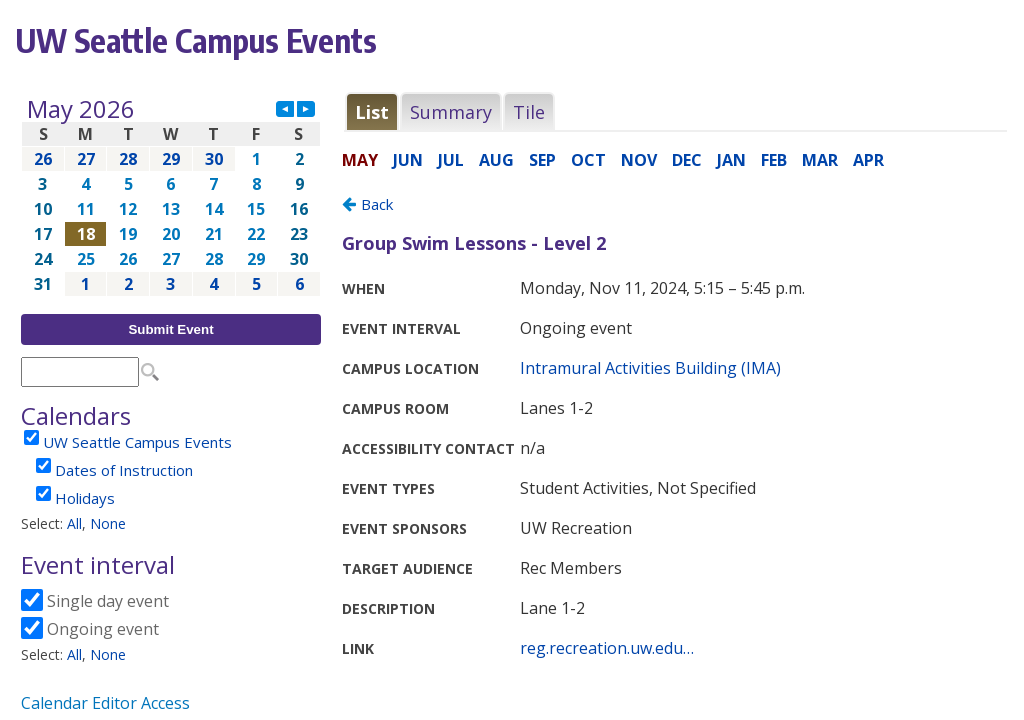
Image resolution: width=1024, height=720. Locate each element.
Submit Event (170, 329)
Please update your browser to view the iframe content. (171, 196)
